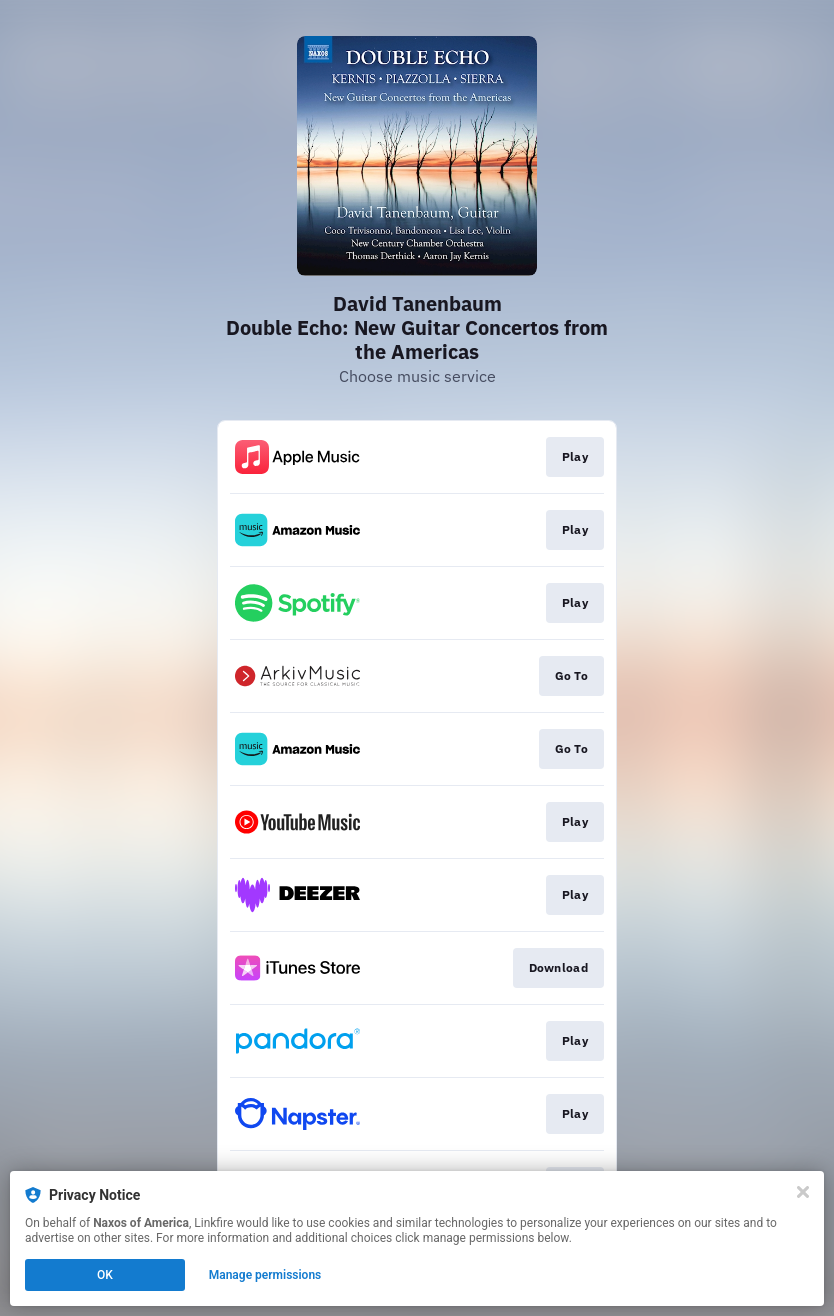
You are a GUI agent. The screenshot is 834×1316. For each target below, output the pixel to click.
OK (105, 1275)
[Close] (803, 1192)
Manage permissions (265, 1275)
